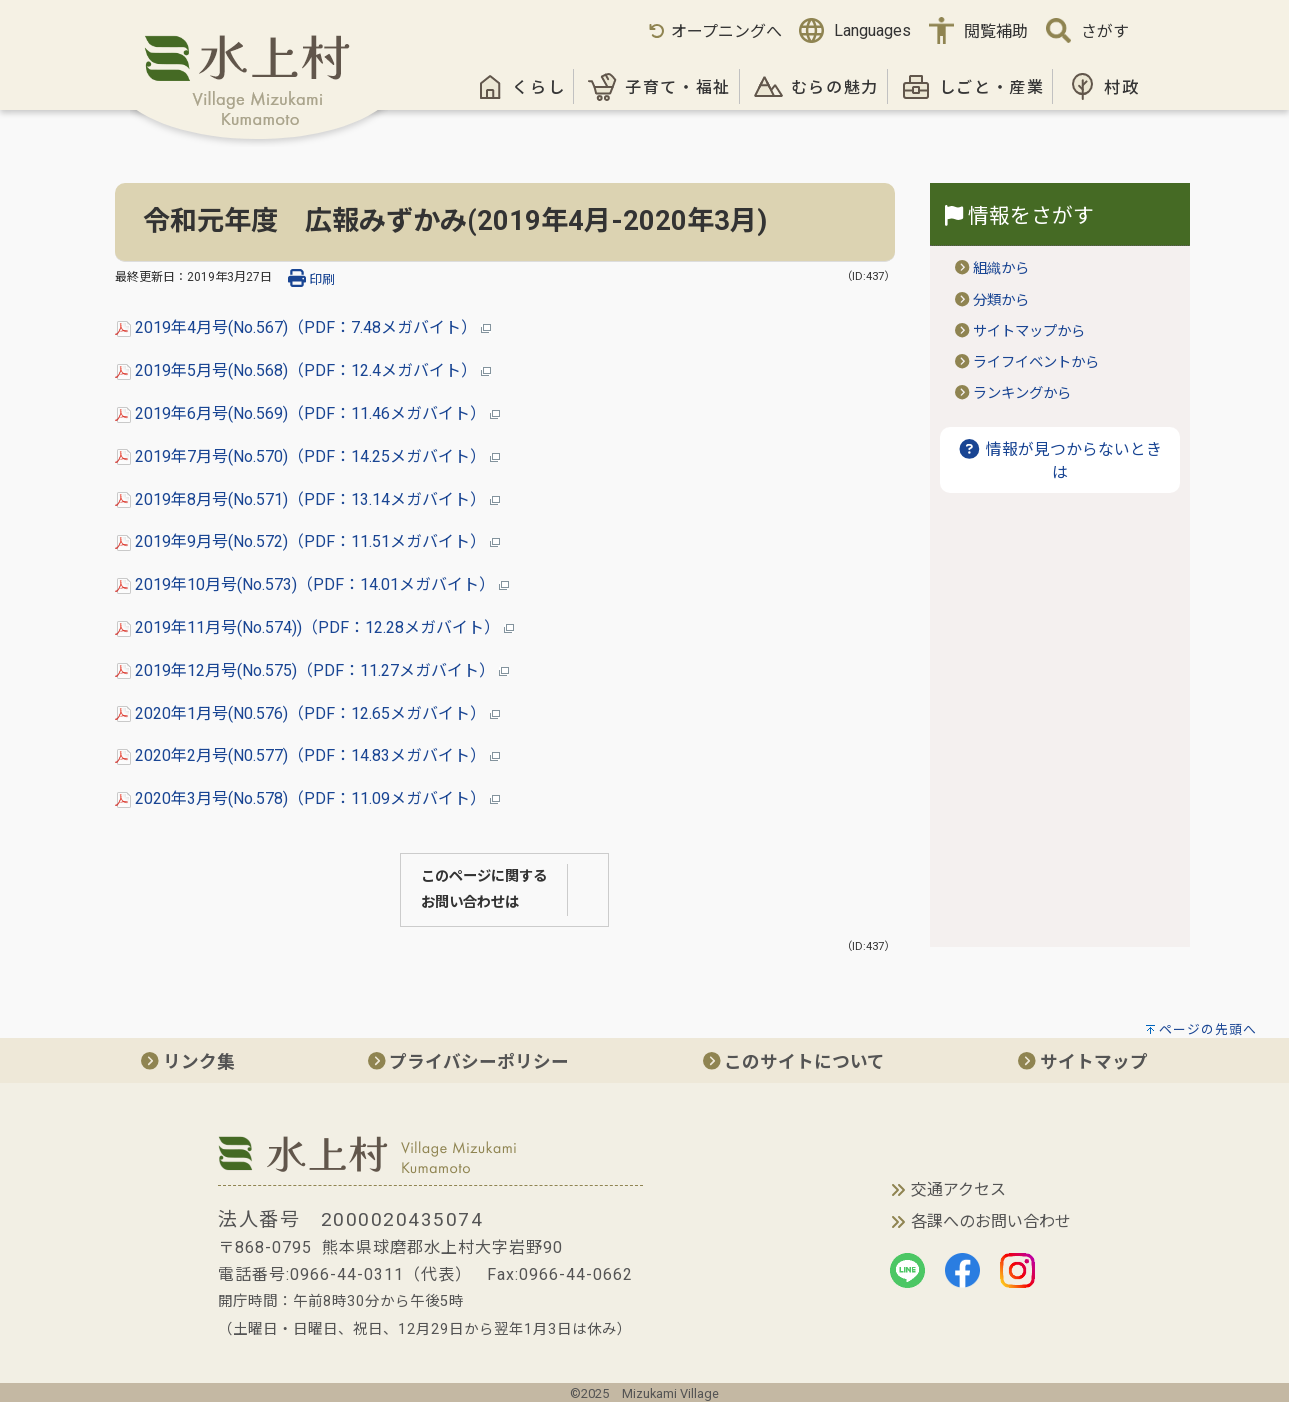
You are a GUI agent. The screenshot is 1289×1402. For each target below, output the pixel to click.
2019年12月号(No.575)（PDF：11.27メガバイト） (312, 670)
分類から (1001, 300)
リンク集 (188, 1062)
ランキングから (1022, 393)
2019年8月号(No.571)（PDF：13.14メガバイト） (307, 499)
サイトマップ (1083, 1062)
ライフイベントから (1036, 362)
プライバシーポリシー (469, 1062)
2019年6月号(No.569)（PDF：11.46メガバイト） (307, 413)
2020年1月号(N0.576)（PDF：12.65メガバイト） (307, 713)
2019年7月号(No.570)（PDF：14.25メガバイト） (307, 456)
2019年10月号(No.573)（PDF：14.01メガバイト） (312, 584)
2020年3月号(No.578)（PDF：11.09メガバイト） (307, 798)
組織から (1001, 268)
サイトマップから (1029, 331)
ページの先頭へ (1208, 1029)
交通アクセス (958, 1189)
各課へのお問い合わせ (991, 1221)
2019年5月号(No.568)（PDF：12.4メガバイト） (303, 370)
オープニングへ (714, 31)
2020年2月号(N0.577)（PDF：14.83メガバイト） (307, 755)
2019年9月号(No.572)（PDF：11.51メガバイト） (307, 541)
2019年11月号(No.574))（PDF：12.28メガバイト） (314, 627)
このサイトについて (794, 1062)
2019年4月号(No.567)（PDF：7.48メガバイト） (303, 327)
